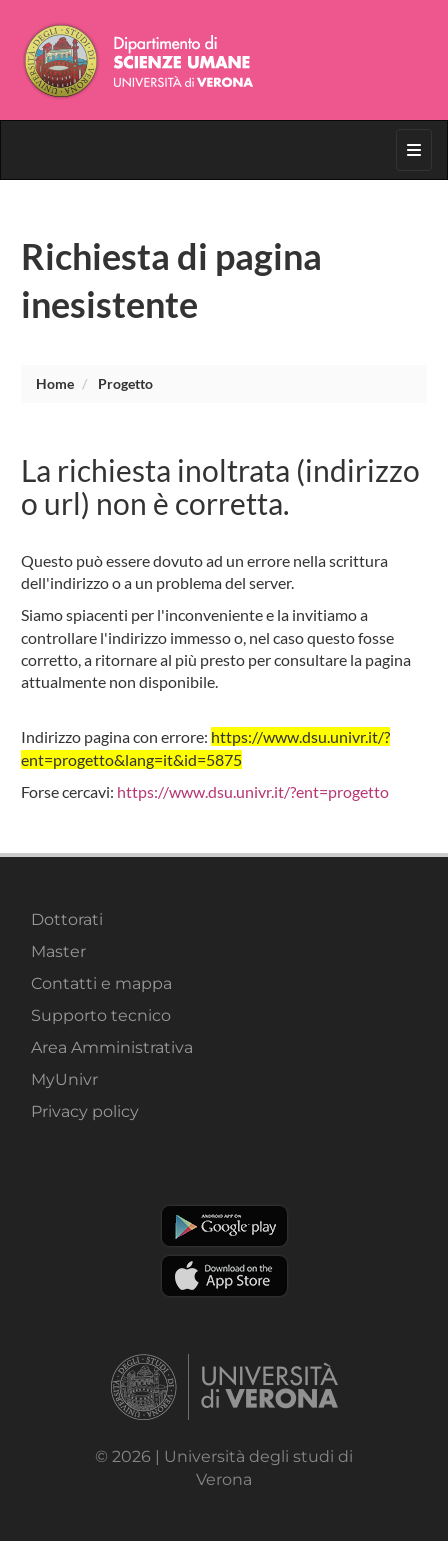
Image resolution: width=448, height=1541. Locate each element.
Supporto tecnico (101, 1015)
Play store (224, 1226)
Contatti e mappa (101, 983)
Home (55, 383)
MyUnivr (64, 1079)
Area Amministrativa (112, 1047)
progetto (125, 383)
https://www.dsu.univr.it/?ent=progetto (253, 791)
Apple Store (224, 1276)
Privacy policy (85, 1111)
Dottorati (67, 919)
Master (58, 951)
